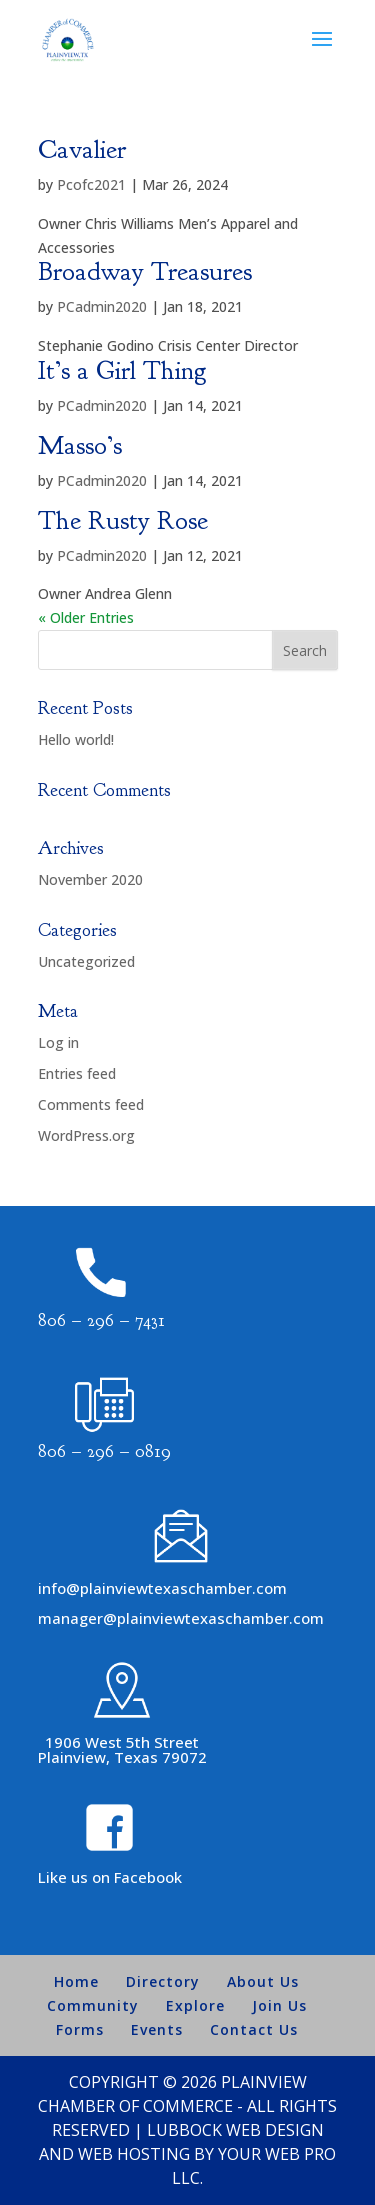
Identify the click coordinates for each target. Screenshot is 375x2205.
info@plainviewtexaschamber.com (162, 1588)
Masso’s (80, 445)
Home (76, 1981)
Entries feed (77, 1073)
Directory (163, 1981)
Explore (195, 2005)
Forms (80, 2029)
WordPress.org (86, 1135)
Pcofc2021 (91, 184)
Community (93, 2005)
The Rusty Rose (123, 520)
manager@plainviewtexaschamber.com (181, 1618)
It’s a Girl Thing (122, 370)
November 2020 (90, 879)
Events (157, 2029)
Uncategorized (86, 961)
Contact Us (254, 2029)
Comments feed (91, 1104)
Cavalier (82, 149)
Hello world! (76, 739)
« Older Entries (86, 617)
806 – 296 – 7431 (101, 1320)
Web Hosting (134, 2154)
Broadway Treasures (145, 271)
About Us (263, 1981)
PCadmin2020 (102, 306)
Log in (58, 1042)
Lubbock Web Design (235, 2130)
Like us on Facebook (110, 1877)
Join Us (279, 2005)
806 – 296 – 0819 (104, 1451)
